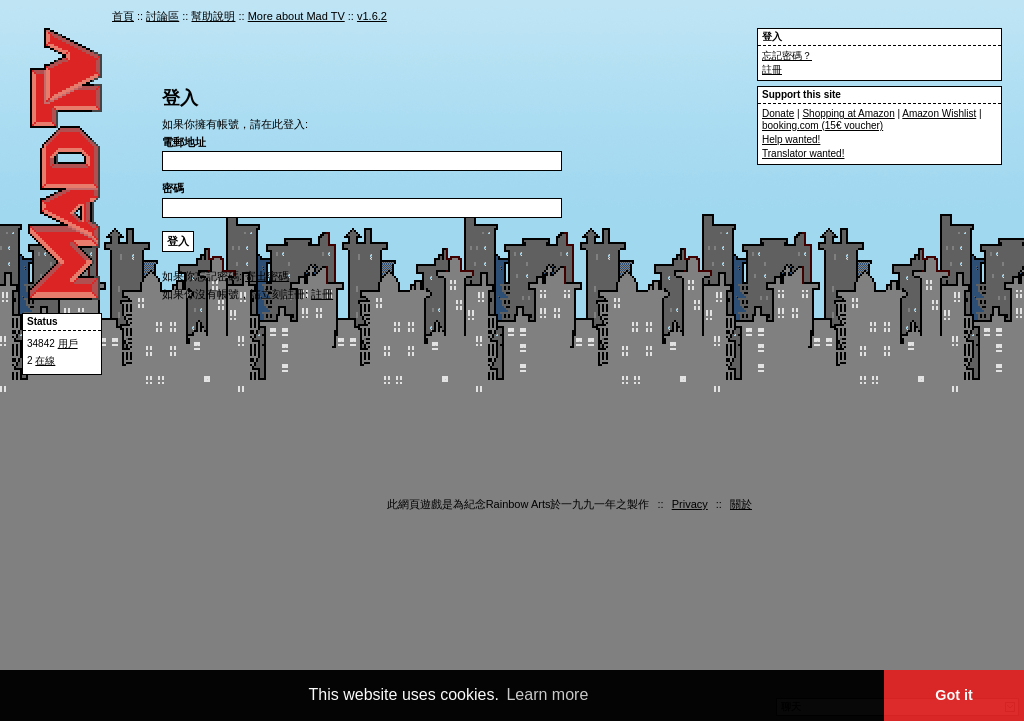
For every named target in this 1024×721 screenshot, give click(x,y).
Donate (778, 113)
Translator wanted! (803, 153)
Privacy (690, 504)
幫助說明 (213, 16)
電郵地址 (184, 142)
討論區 (162, 16)
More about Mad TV (296, 16)
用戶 (68, 343)
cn (737, 18)
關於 (741, 504)
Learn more (547, 694)
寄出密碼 (267, 276)
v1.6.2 (372, 16)
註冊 (772, 69)
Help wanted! (791, 139)
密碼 (173, 188)
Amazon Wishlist (939, 113)
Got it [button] (954, 695)
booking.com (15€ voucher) (822, 125)
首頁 (123, 16)
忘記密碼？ (787, 55)
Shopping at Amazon (848, 113)
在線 (45, 360)
